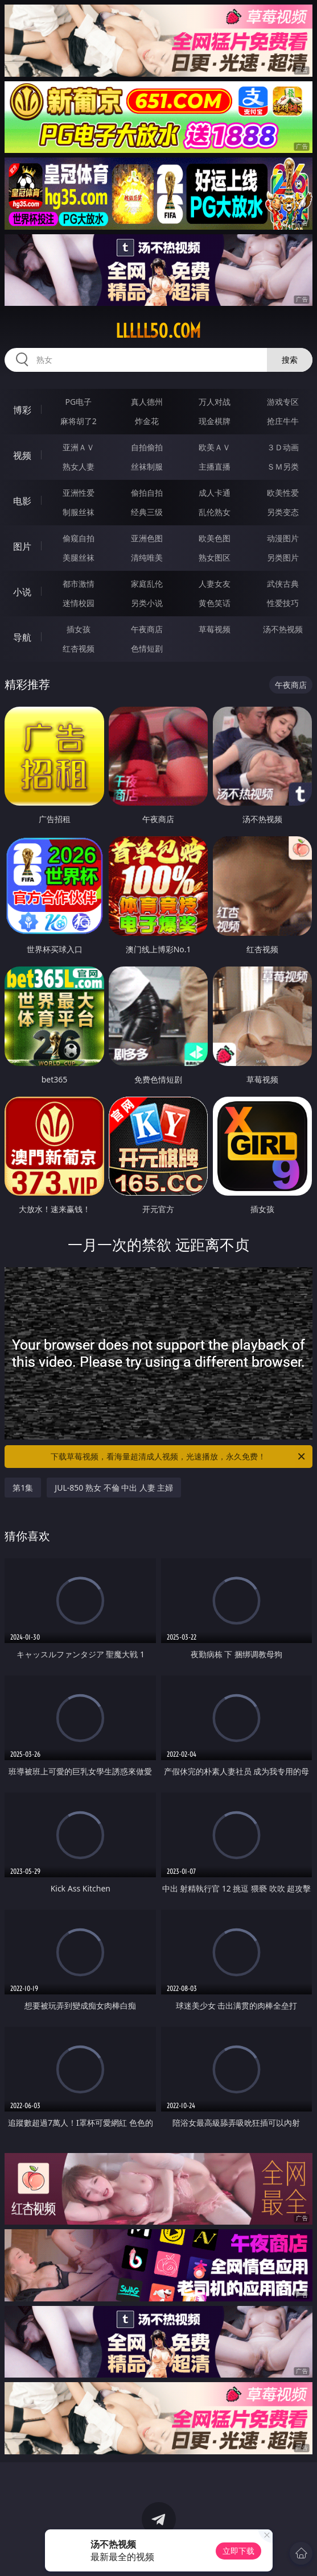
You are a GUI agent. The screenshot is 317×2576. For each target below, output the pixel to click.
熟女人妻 (78, 466)
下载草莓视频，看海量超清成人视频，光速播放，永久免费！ (178, 1456)
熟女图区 (214, 557)
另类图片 (283, 557)
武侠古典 (283, 583)
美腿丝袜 (78, 557)
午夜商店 (147, 629)
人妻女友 (214, 583)
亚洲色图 (147, 538)
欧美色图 (214, 538)
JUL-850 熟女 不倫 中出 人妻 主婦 (114, 1487)
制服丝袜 (78, 512)
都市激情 (78, 583)
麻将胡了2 (78, 421)
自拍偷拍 (147, 447)
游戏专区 (283, 401)
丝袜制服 (147, 466)
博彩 (22, 410)
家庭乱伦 (147, 583)
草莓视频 (214, 629)
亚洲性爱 (78, 492)
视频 (22, 455)
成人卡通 (214, 492)
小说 (22, 592)
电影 (22, 501)
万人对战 (214, 401)
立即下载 (238, 2550)
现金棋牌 (214, 421)
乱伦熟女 (214, 512)
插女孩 (78, 629)
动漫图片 (283, 538)
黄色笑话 (214, 603)
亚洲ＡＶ (78, 447)
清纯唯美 (147, 557)
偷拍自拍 (147, 492)
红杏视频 (78, 648)
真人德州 (147, 401)
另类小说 (147, 603)
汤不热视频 (283, 629)
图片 (22, 546)
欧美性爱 (283, 492)
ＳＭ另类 (283, 466)
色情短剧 (147, 648)
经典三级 (147, 512)
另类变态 (283, 512)
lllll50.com (158, 331)
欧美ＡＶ (214, 447)
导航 (22, 637)
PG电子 (78, 401)
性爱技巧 (283, 603)
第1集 (23, 1487)
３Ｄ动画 (283, 447)
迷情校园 (78, 603)
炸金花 (147, 421)
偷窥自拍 (78, 538)
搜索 (290, 359)
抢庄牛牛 (283, 421)
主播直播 (214, 466)
